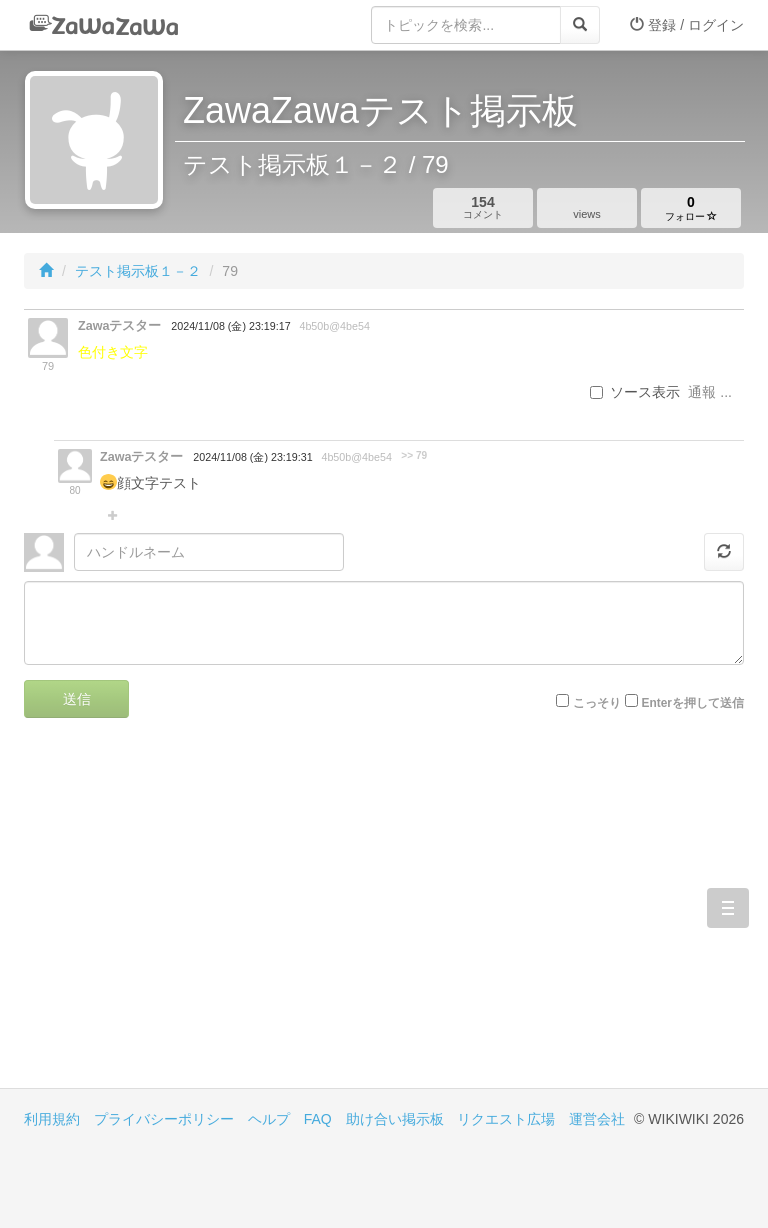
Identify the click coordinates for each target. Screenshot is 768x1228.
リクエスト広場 (506, 1119)
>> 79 (414, 455)
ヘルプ (269, 1119)
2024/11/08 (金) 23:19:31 (252, 457)
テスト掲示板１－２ (138, 271)
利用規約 (52, 1119)
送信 (77, 699)
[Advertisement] (204, 918)
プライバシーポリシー (164, 1119)
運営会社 (597, 1119)
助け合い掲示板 (395, 1119)
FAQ (318, 1119)
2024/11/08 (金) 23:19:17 (230, 326)
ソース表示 (635, 392)
